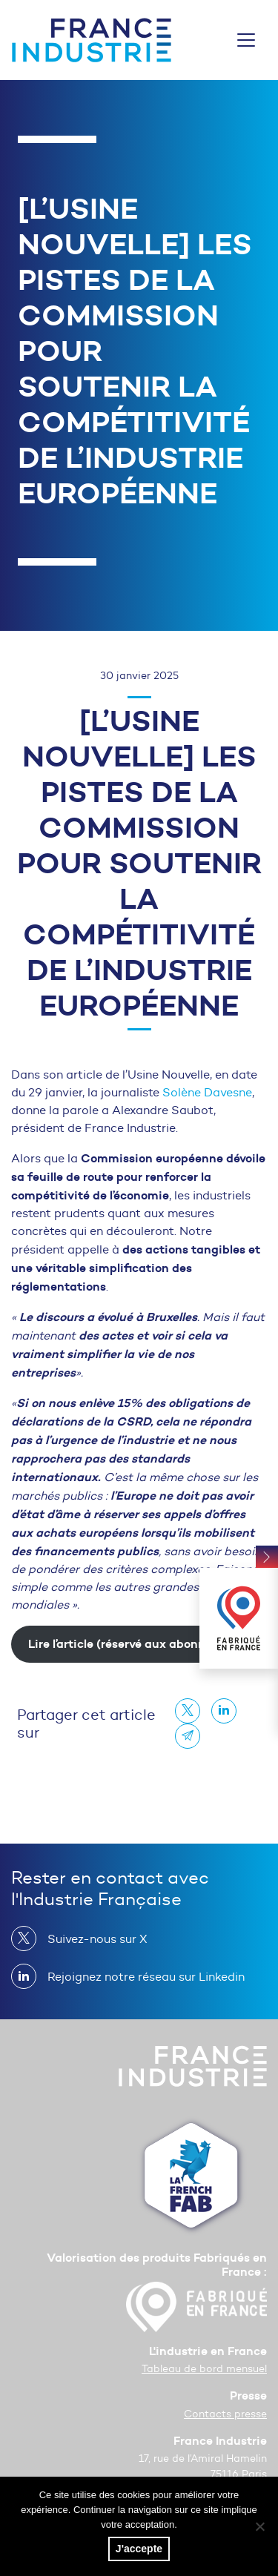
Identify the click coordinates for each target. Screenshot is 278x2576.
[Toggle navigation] (246, 40)
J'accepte (139, 2549)
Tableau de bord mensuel (204, 2369)
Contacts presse (225, 2414)
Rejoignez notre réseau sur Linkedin (140, 1976)
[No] (259, 2526)
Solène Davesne (207, 1092)
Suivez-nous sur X (92, 1938)
